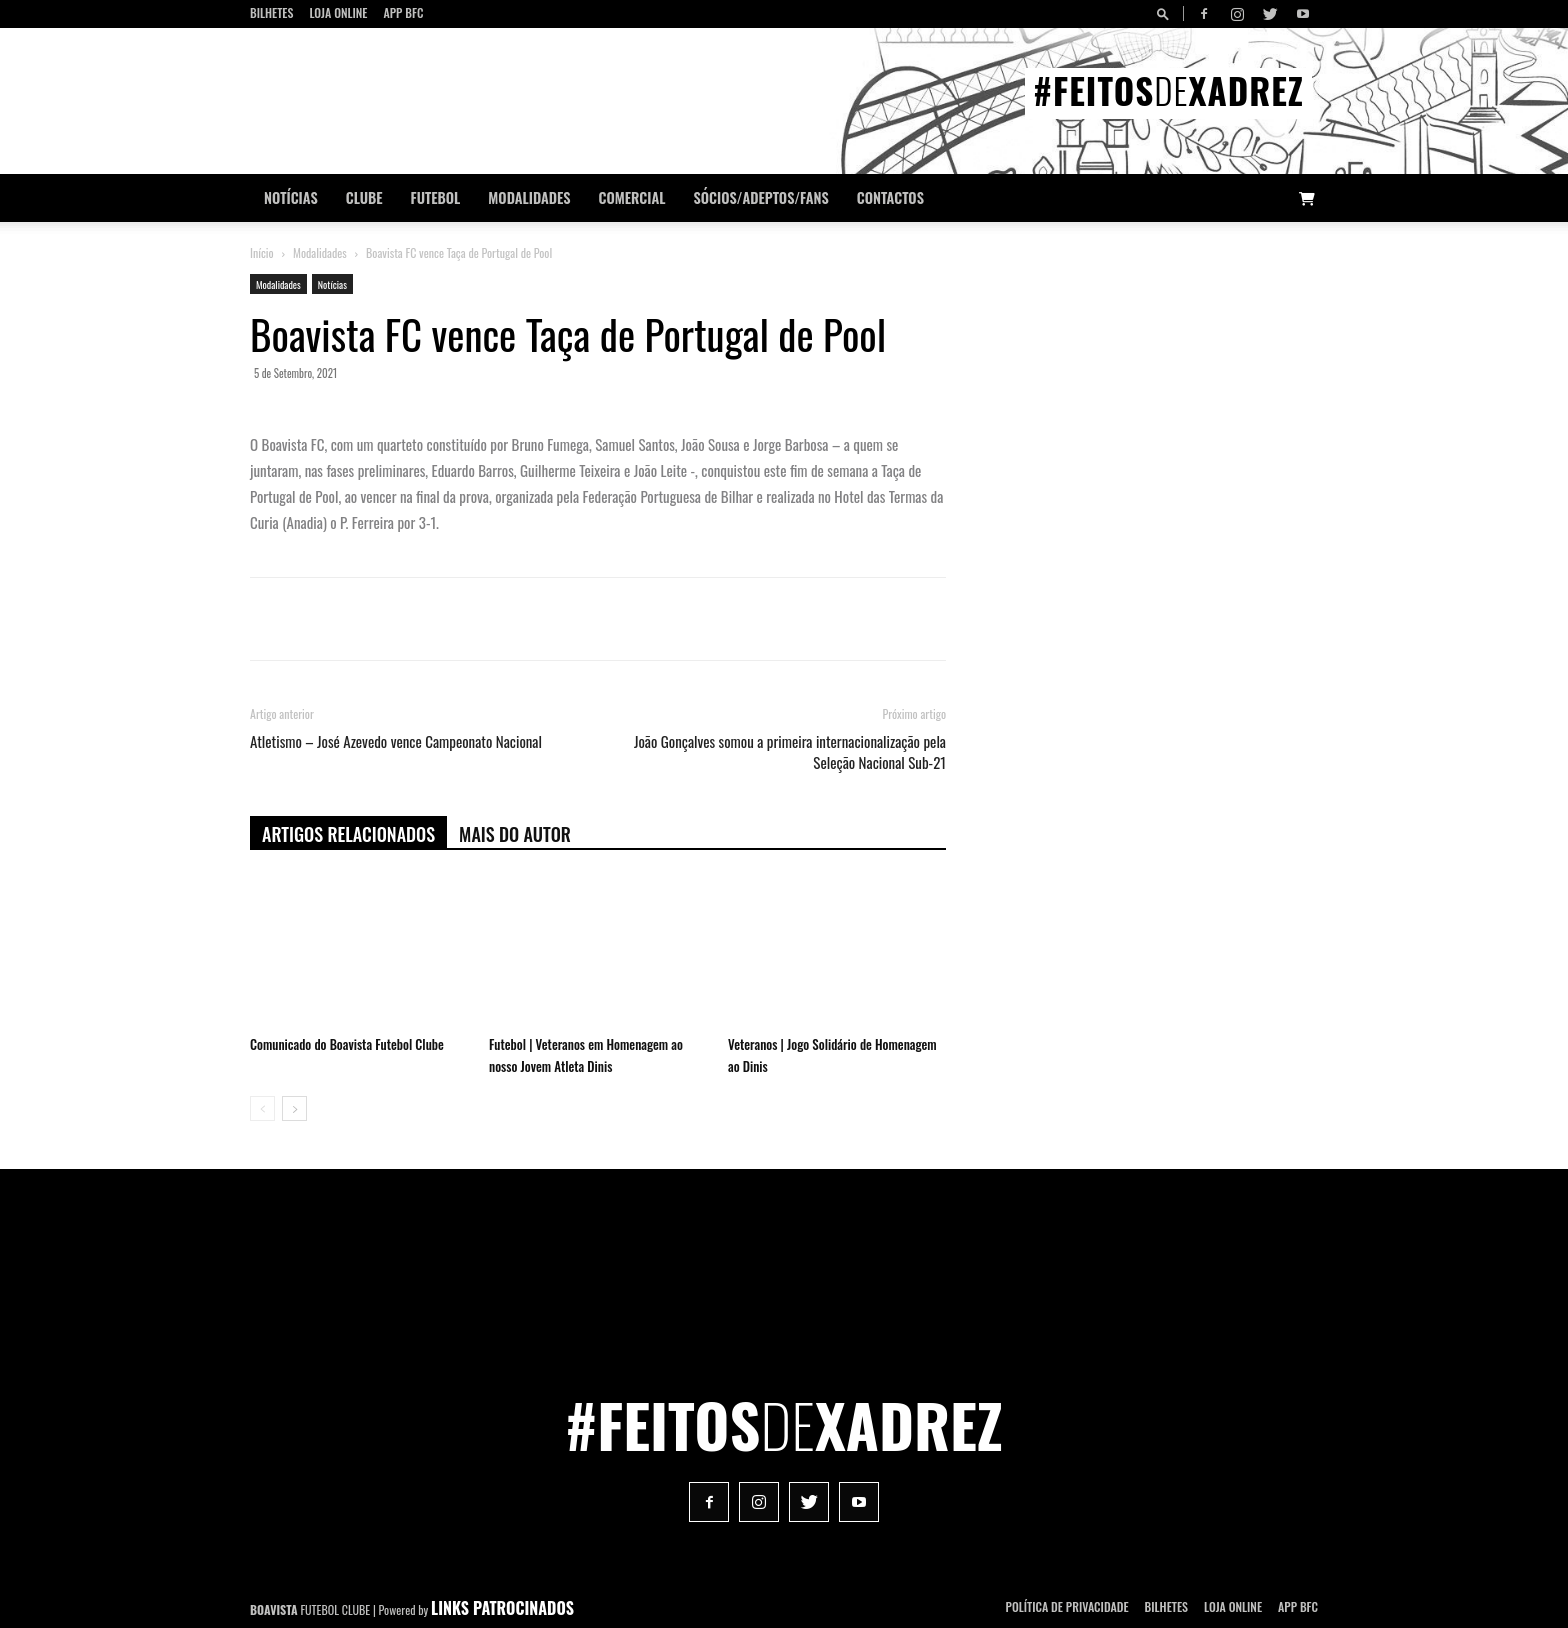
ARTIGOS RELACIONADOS (348, 834)
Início (262, 252)
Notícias (291, 197)
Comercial (632, 197)
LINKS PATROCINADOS (502, 1608)
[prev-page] (262, 1108)
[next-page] (294, 1108)
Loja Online (338, 12)
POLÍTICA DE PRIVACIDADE (1067, 1606)
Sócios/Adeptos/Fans (760, 197)
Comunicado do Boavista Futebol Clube (347, 1044)
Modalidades (529, 197)
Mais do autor (515, 834)
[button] (1166, 13)
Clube (364, 197)
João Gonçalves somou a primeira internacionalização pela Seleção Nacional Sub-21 (790, 752)
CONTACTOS (890, 197)
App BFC (403, 12)
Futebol (436, 197)
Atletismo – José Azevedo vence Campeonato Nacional (396, 741)
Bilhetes (271, 12)
